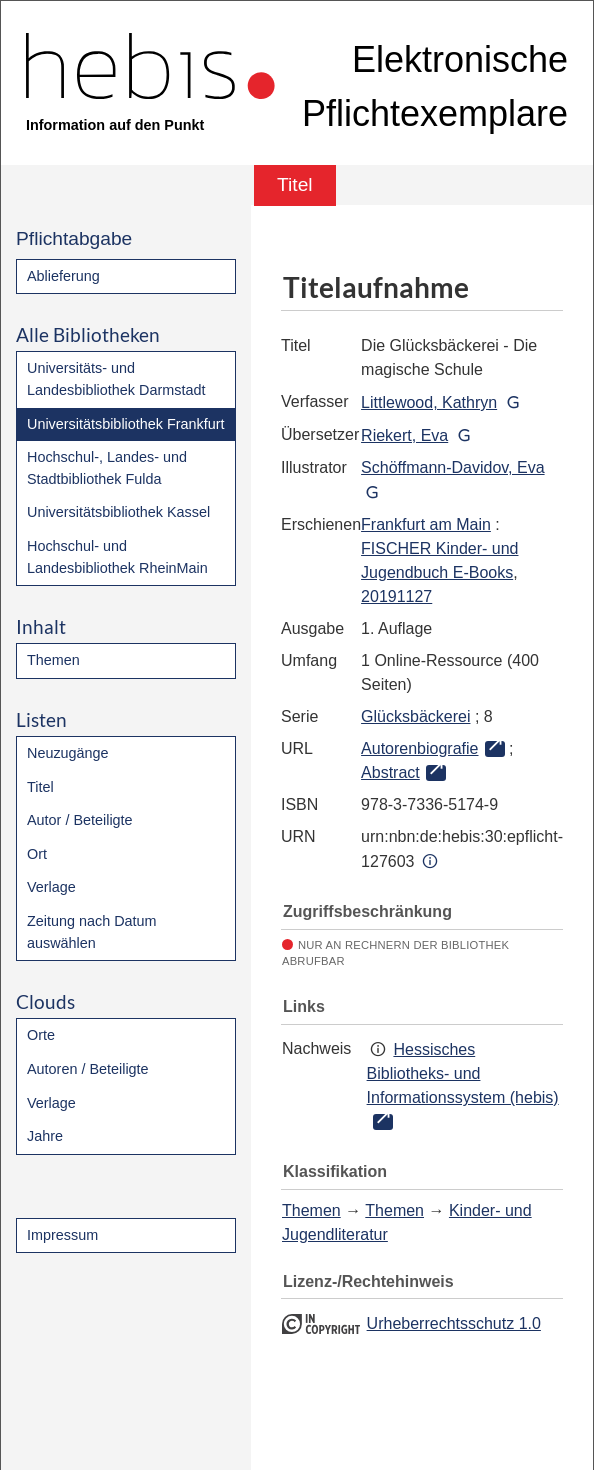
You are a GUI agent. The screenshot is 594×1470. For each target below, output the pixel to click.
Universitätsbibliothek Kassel (118, 512)
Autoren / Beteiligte (88, 1069)
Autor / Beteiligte (80, 820)
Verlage (51, 887)
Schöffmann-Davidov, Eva (453, 467)
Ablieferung (63, 276)
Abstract (390, 772)
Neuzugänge (68, 753)
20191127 (396, 596)
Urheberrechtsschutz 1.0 (454, 1323)
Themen (53, 660)
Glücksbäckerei (415, 716)
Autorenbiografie (419, 748)
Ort (37, 854)
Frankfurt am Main (426, 524)
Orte (41, 1035)
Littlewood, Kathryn (429, 402)
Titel (40, 787)
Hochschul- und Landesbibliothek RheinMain (117, 557)
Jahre (45, 1136)
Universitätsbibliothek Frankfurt (126, 424)
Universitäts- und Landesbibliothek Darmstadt (116, 379)
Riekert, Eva (404, 435)
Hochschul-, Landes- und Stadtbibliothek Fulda (107, 468)
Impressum (62, 1235)
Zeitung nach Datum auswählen (92, 932)
